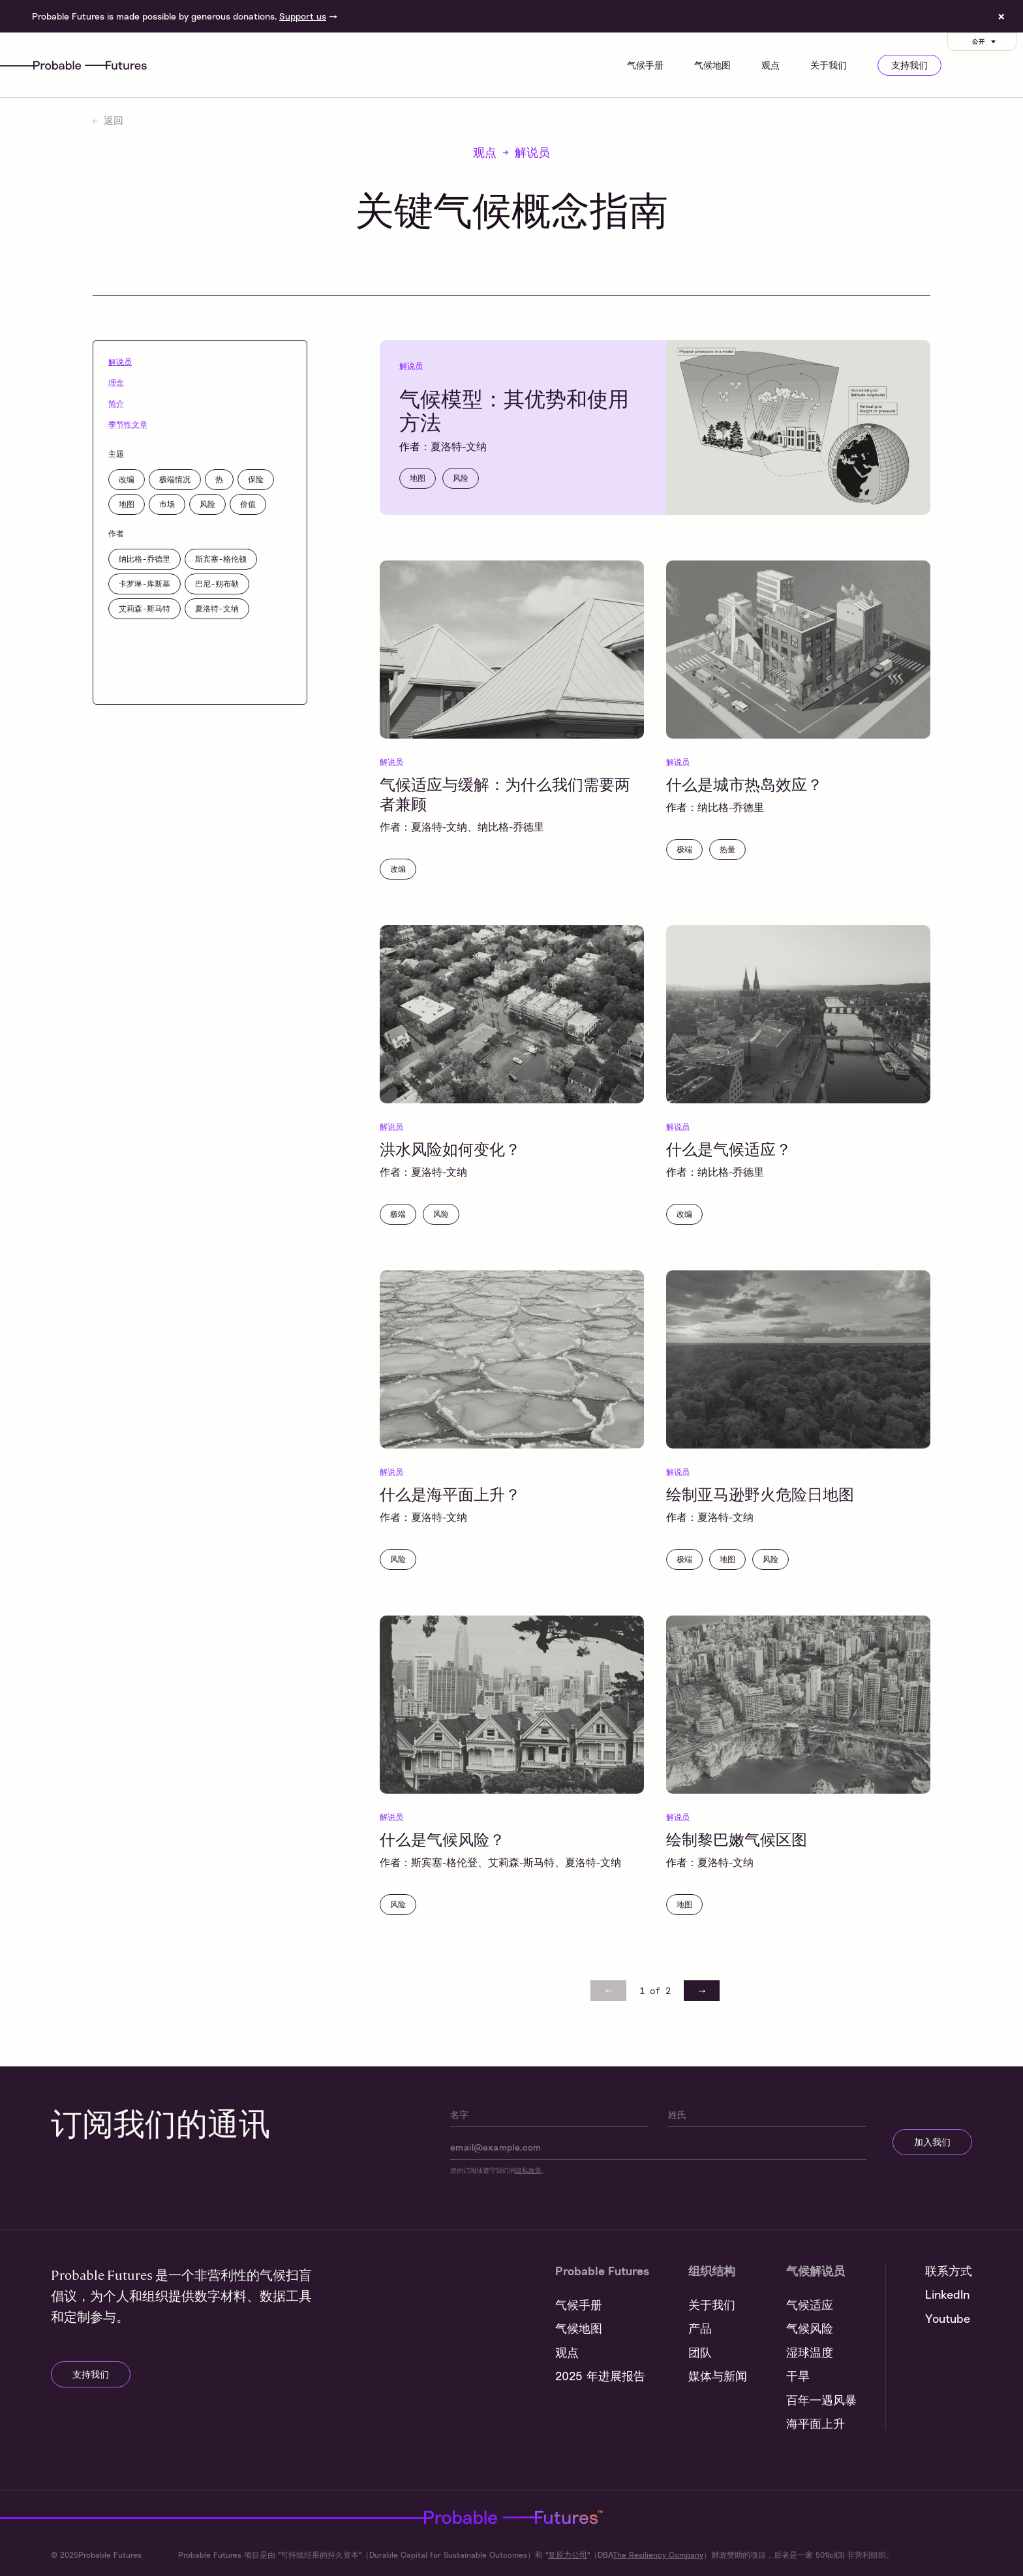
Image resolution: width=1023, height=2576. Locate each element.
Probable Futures (331, 2517)
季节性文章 (127, 424)
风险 (207, 503)
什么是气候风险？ (442, 1838)
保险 (256, 478)
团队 (700, 2352)
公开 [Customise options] (985, 41)
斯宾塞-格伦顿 (221, 558)
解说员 (120, 361)
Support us (302, 16)
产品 (700, 2328)
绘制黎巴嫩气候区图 (736, 1838)
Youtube (947, 2318)
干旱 (798, 2376)
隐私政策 (528, 2170)
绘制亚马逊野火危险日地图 (760, 1493)
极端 (684, 848)
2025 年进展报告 (600, 2376)
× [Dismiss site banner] (1001, 16)
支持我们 (909, 64)
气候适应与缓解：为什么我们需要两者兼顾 (505, 793)
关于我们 (828, 64)
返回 (108, 120)
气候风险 (809, 2328)
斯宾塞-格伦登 (444, 1862)
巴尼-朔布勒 (217, 583)
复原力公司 (567, 2555)
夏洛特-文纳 (217, 608)
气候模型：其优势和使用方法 (514, 409)
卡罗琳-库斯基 (144, 583)
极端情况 (175, 478)
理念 (116, 382)
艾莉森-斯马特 (144, 608)
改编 (126, 478)
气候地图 (712, 64)
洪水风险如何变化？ (450, 1148)
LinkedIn (947, 2294)
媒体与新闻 (717, 2376)
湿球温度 (809, 2352)
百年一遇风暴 (821, 2400)
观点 (770, 64)
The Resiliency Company (658, 2555)
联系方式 (948, 2270)
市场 (167, 503)
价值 (248, 503)
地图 (126, 503)
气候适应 (809, 2304)
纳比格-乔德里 (144, 558)
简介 (116, 403)
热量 (727, 848)
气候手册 (645, 64)
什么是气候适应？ (728, 1148)
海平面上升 (815, 2423)
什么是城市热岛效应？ (744, 783)
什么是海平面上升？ (450, 1493)
